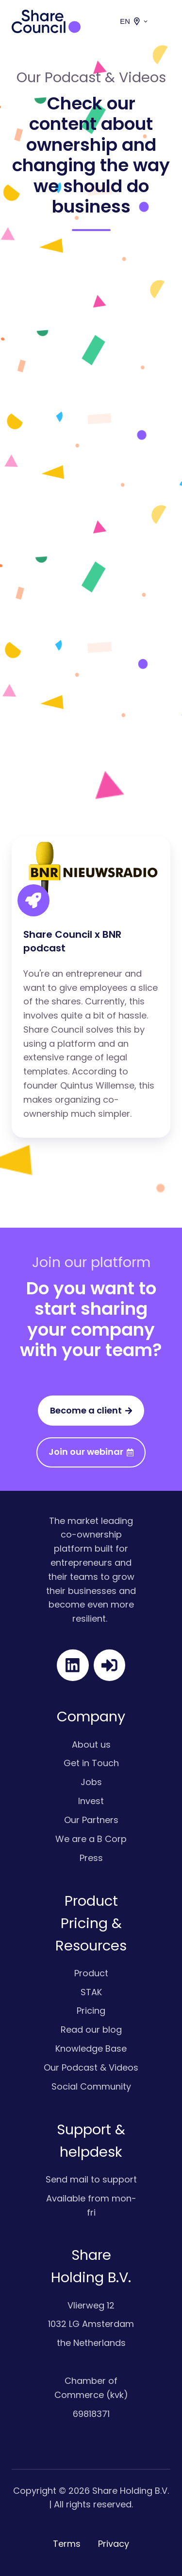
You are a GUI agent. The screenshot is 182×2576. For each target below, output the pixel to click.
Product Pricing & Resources (91, 1923)
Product (91, 1973)
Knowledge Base (91, 2048)
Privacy (113, 2544)
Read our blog (91, 2029)
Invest (91, 1801)
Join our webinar (91, 1452)
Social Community (91, 2086)
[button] (164, 21)
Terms (67, 2544)
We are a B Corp (91, 1839)
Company (91, 1716)
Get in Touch (91, 1763)
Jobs (91, 1782)
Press (91, 1858)
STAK (91, 1992)
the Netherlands (91, 2343)
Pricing (91, 2010)
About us (91, 1744)
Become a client (91, 1410)
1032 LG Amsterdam (91, 2324)
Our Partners (91, 1820)
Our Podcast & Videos (91, 2067)
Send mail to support (91, 2179)
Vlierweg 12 (91, 2305)
